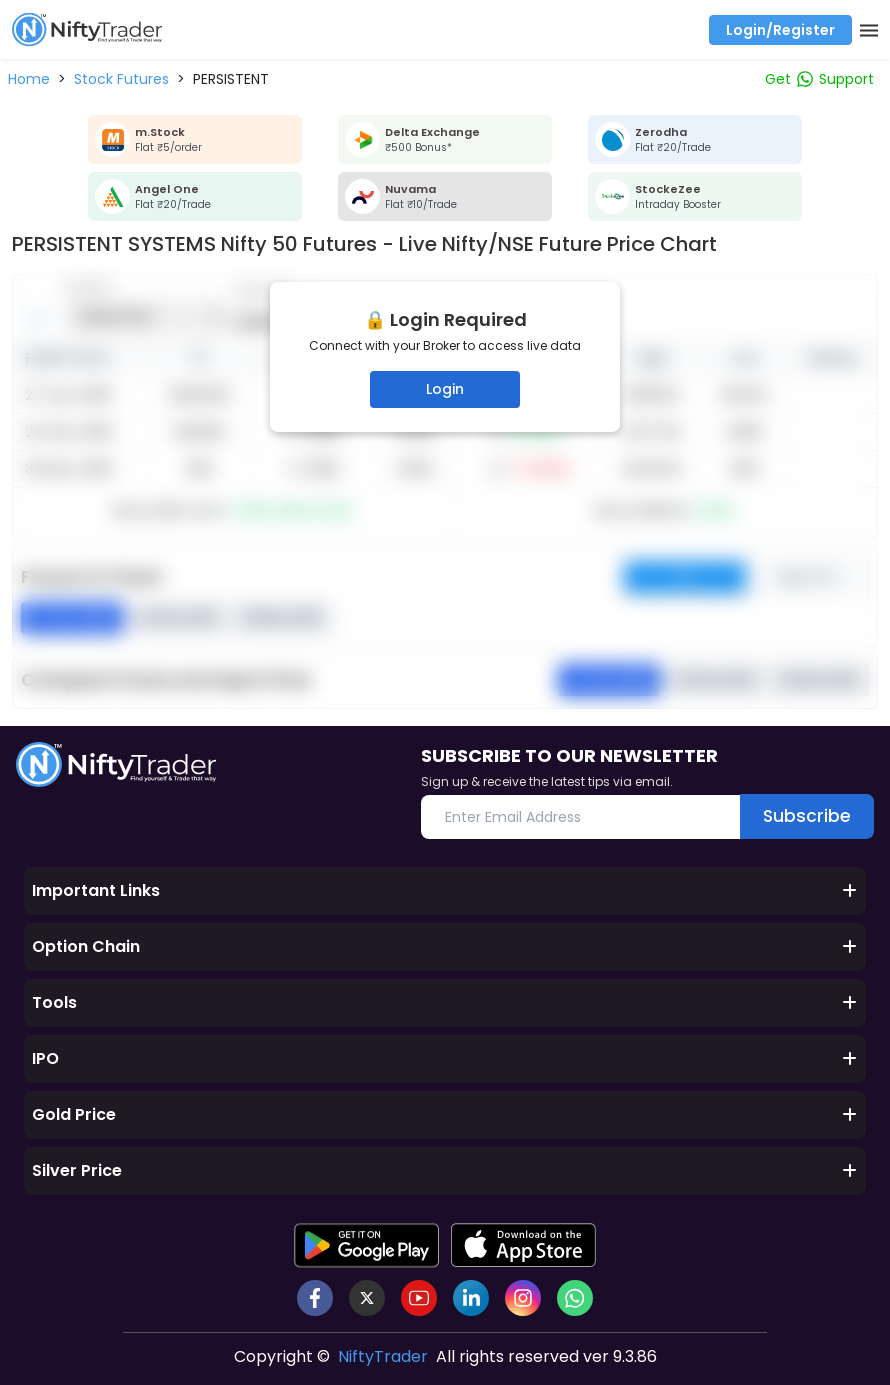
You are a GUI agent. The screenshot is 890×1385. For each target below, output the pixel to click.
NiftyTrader (383, 1356)
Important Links (445, 890)
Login (445, 389)
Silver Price (445, 1170)
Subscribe (804, 815)
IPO (445, 1058)
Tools (445, 1002)
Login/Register (780, 30)
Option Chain (445, 946)
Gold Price (445, 1114)
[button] (29, 79)
